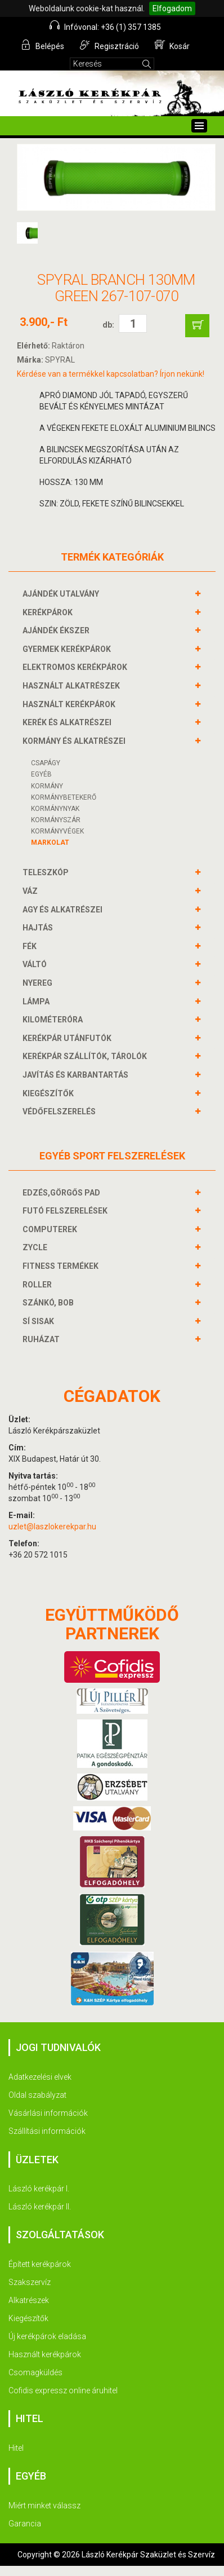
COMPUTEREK (51, 1229)
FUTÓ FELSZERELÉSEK (66, 1211)
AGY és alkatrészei (64, 910)
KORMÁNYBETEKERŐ (63, 797)
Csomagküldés (35, 2372)
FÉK (31, 946)
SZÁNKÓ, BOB (50, 1303)
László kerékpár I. (38, 2188)
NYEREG (39, 983)
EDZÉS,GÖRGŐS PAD (63, 1193)
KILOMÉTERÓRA (54, 1019)
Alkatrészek (28, 2300)
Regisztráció (109, 45)
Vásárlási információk (48, 2113)
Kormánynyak (55, 809)
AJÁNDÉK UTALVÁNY (62, 594)
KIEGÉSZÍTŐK (50, 1093)
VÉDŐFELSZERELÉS (60, 1111)
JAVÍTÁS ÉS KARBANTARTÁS (77, 1075)
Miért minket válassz (44, 2505)
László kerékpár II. (39, 2206)
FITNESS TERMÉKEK (62, 1266)
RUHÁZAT (42, 1339)
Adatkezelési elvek (39, 2076)
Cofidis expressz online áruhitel (63, 2390)
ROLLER (39, 1285)
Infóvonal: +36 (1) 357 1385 (105, 26)
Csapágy (45, 763)
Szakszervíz (29, 2282)
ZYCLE (36, 1247)
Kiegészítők (28, 2318)
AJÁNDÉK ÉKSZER (57, 630)
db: (108, 324)
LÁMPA (37, 1001)
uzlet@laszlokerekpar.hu (52, 1526)
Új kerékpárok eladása (47, 2336)
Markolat (50, 842)
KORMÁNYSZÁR (55, 820)
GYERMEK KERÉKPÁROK (68, 649)
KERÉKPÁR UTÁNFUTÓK (68, 1038)
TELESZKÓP (47, 872)
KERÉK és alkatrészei (68, 722)
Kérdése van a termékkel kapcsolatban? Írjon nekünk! (110, 373)
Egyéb (41, 774)
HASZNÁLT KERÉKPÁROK (70, 704)
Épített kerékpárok (39, 2264)
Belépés (42, 45)
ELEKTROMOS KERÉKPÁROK (76, 667)
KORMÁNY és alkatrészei (75, 741)
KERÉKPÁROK (49, 612)
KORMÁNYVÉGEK (57, 831)
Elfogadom (172, 8)
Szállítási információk (47, 2131)
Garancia (24, 2523)
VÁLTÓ (36, 964)
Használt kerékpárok (44, 2354)
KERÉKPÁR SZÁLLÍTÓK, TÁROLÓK (86, 1056)
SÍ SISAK (40, 1321)
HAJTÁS (39, 928)
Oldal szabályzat (37, 2094)
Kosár (172, 45)
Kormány (47, 786)
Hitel (16, 2448)
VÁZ (32, 891)
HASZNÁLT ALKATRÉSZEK (73, 686)
